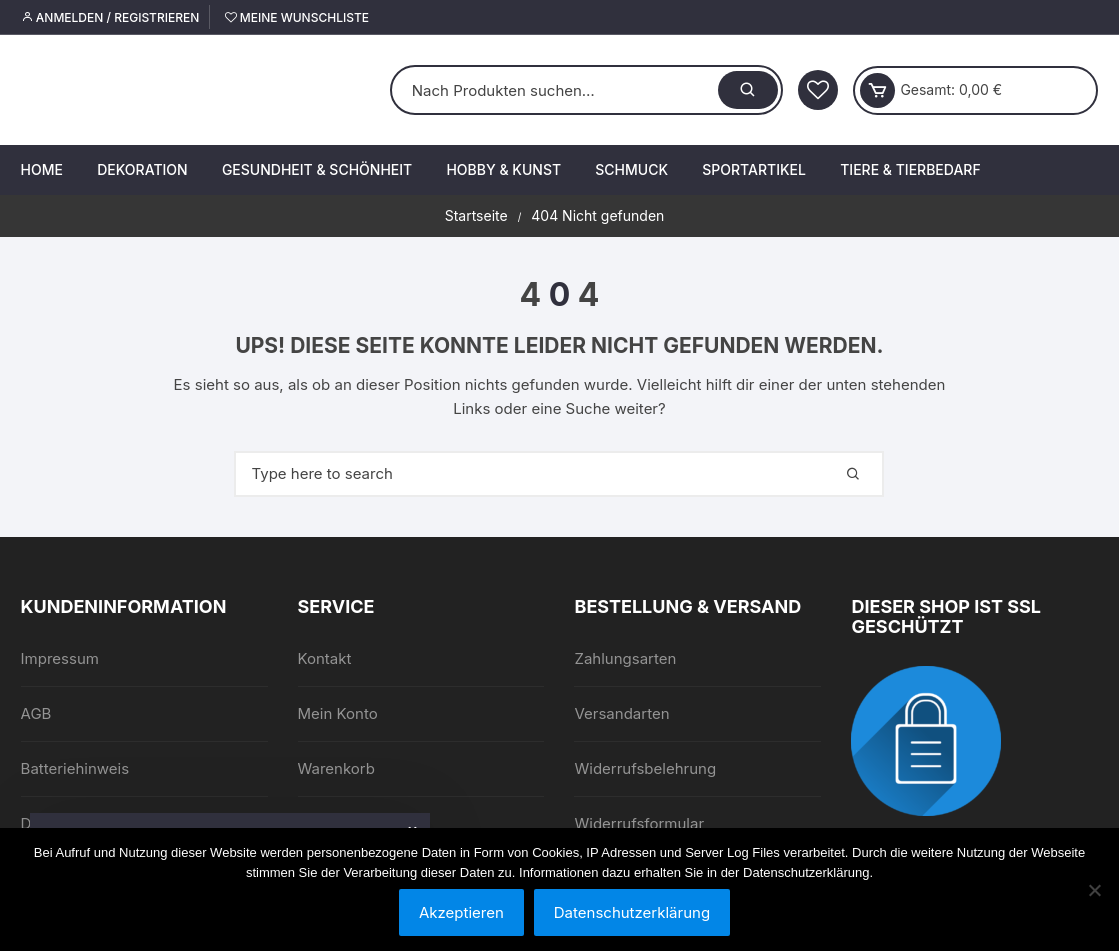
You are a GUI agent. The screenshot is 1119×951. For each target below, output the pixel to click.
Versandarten (621, 713)
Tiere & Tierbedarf (910, 169)
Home (42, 169)
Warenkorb (336, 768)
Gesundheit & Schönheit (317, 169)
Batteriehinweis (75, 768)
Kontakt (325, 658)
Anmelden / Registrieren (110, 17)
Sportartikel (754, 169)
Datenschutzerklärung (632, 912)
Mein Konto (338, 713)
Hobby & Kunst (503, 169)
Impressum (60, 658)
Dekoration (142, 169)
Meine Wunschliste (297, 17)
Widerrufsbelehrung (645, 768)
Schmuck (631, 169)
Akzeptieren (461, 912)
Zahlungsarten (625, 658)
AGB (36, 713)
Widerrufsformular (639, 823)
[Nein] (1094, 890)
